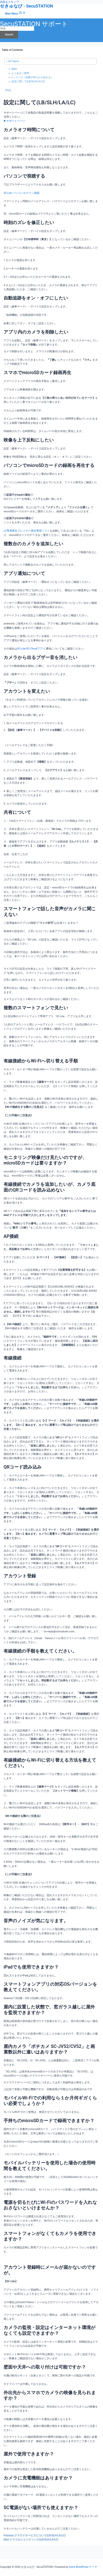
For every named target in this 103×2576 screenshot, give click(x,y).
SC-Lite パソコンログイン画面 (21, 193)
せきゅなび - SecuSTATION (26, 6)
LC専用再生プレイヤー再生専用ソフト (27, 530)
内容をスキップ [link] (9, 2)
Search (9, 34)
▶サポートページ (14, 120)
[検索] (17, 28)
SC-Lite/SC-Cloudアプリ (31, 648)
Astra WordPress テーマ (83, 2566)
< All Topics (12, 61)
